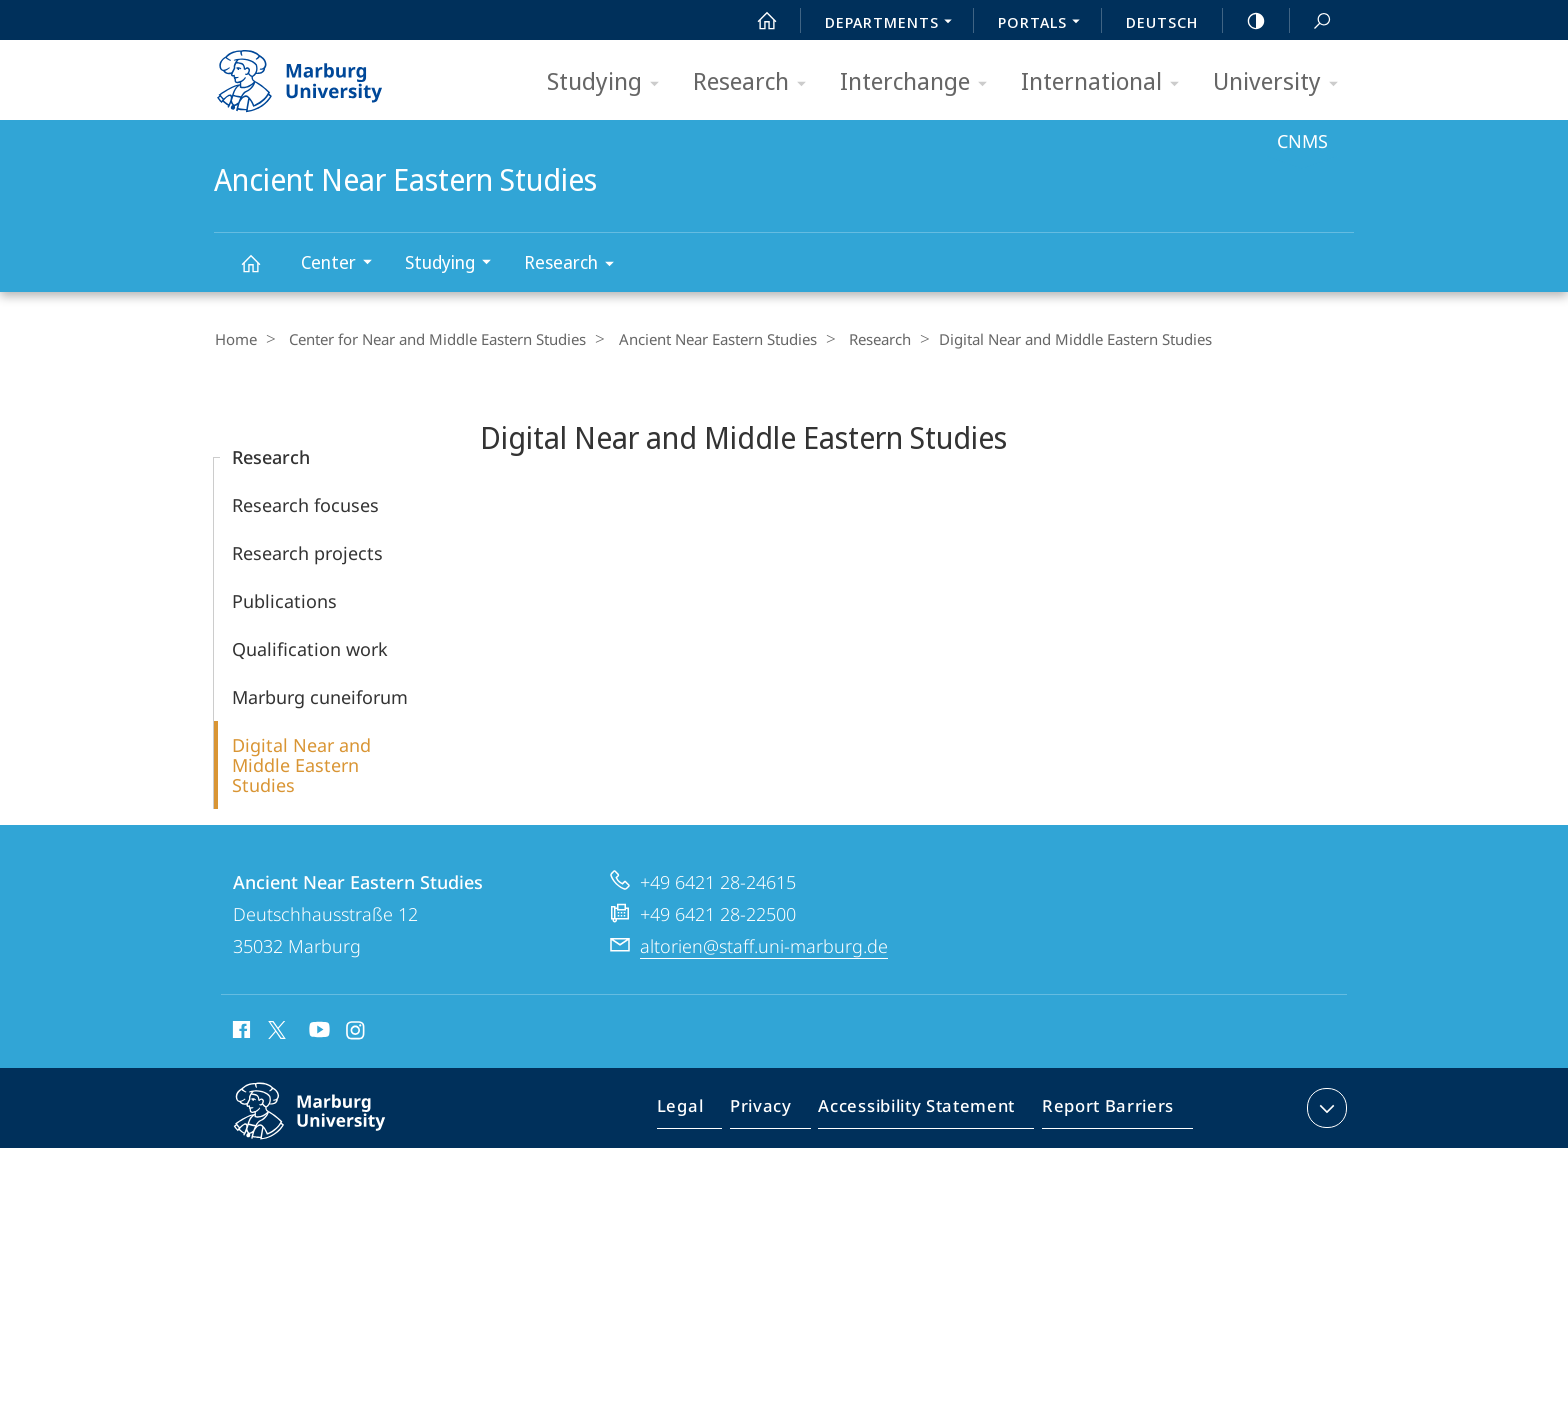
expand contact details (1324, 1107)
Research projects (307, 552)
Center (343, 264)
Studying (609, 82)
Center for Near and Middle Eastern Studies (430, 339)
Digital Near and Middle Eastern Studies (301, 764)
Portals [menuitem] (1044, 24)
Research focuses (305, 504)
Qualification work (310, 648)
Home (235, 339)
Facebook (239, 1032)
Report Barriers (1102, 1111)
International (1106, 82)
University (1282, 82)
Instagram (356, 1032)
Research (756, 82)
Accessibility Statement (923, 1111)
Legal (703, 1111)
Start (756, 21)
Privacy (777, 1111)
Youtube (317, 1032)
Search (1311, 21)
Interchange (920, 82)
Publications (284, 600)
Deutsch (1162, 22)
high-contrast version (1245, 21)
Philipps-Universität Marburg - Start (321, 74)
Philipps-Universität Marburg (331, 1126)
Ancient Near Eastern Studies (262, 272)
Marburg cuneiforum (320, 696)
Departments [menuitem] (894, 24)
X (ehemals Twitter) (273, 1029)
